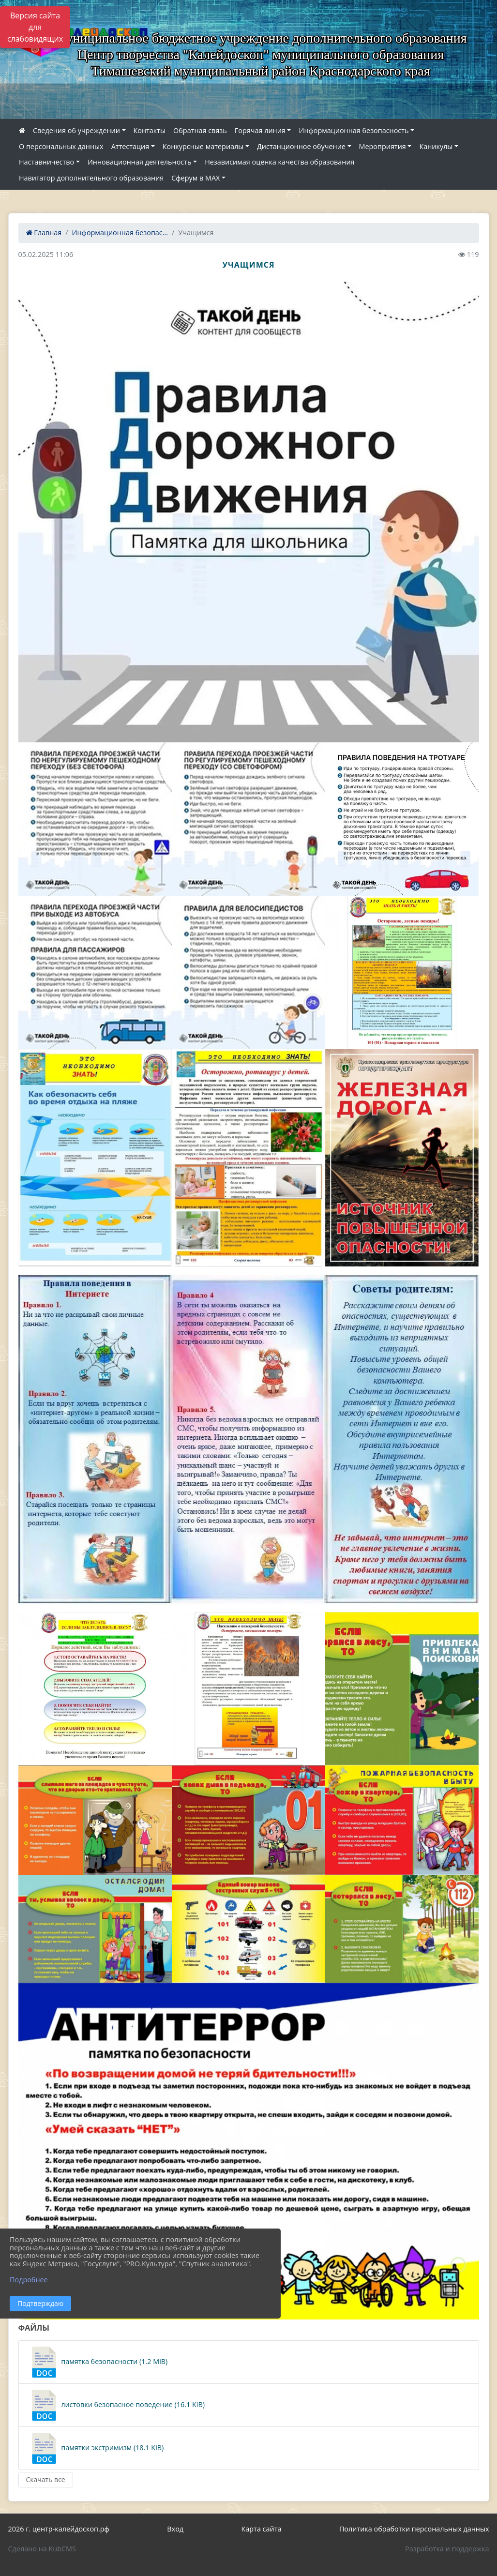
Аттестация (130, 146)
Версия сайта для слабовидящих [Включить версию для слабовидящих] (35, 27)
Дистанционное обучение (301, 146)
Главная (44, 232)
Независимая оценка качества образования (279, 161)
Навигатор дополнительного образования (91, 177)
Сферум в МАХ (195, 177)
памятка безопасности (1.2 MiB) (98, 2362)
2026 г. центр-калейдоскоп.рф (58, 2528)
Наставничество (46, 161)
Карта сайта (261, 2528)
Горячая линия (260, 130)
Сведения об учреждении (76, 130)
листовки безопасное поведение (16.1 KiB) (117, 2405)
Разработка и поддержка (447, 2548)
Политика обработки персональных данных (414, 2528)
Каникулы (435, 146)
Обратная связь (200, 130)
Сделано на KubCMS (42, 2548)
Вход (175, 2528)
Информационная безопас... (120, 232)
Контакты (150, 130)
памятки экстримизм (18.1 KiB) (96, 2448)
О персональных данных (61, 146)
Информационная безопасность (353, 130)
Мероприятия (382, 146)
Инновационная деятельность (140, 161)
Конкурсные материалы (203, 146)
